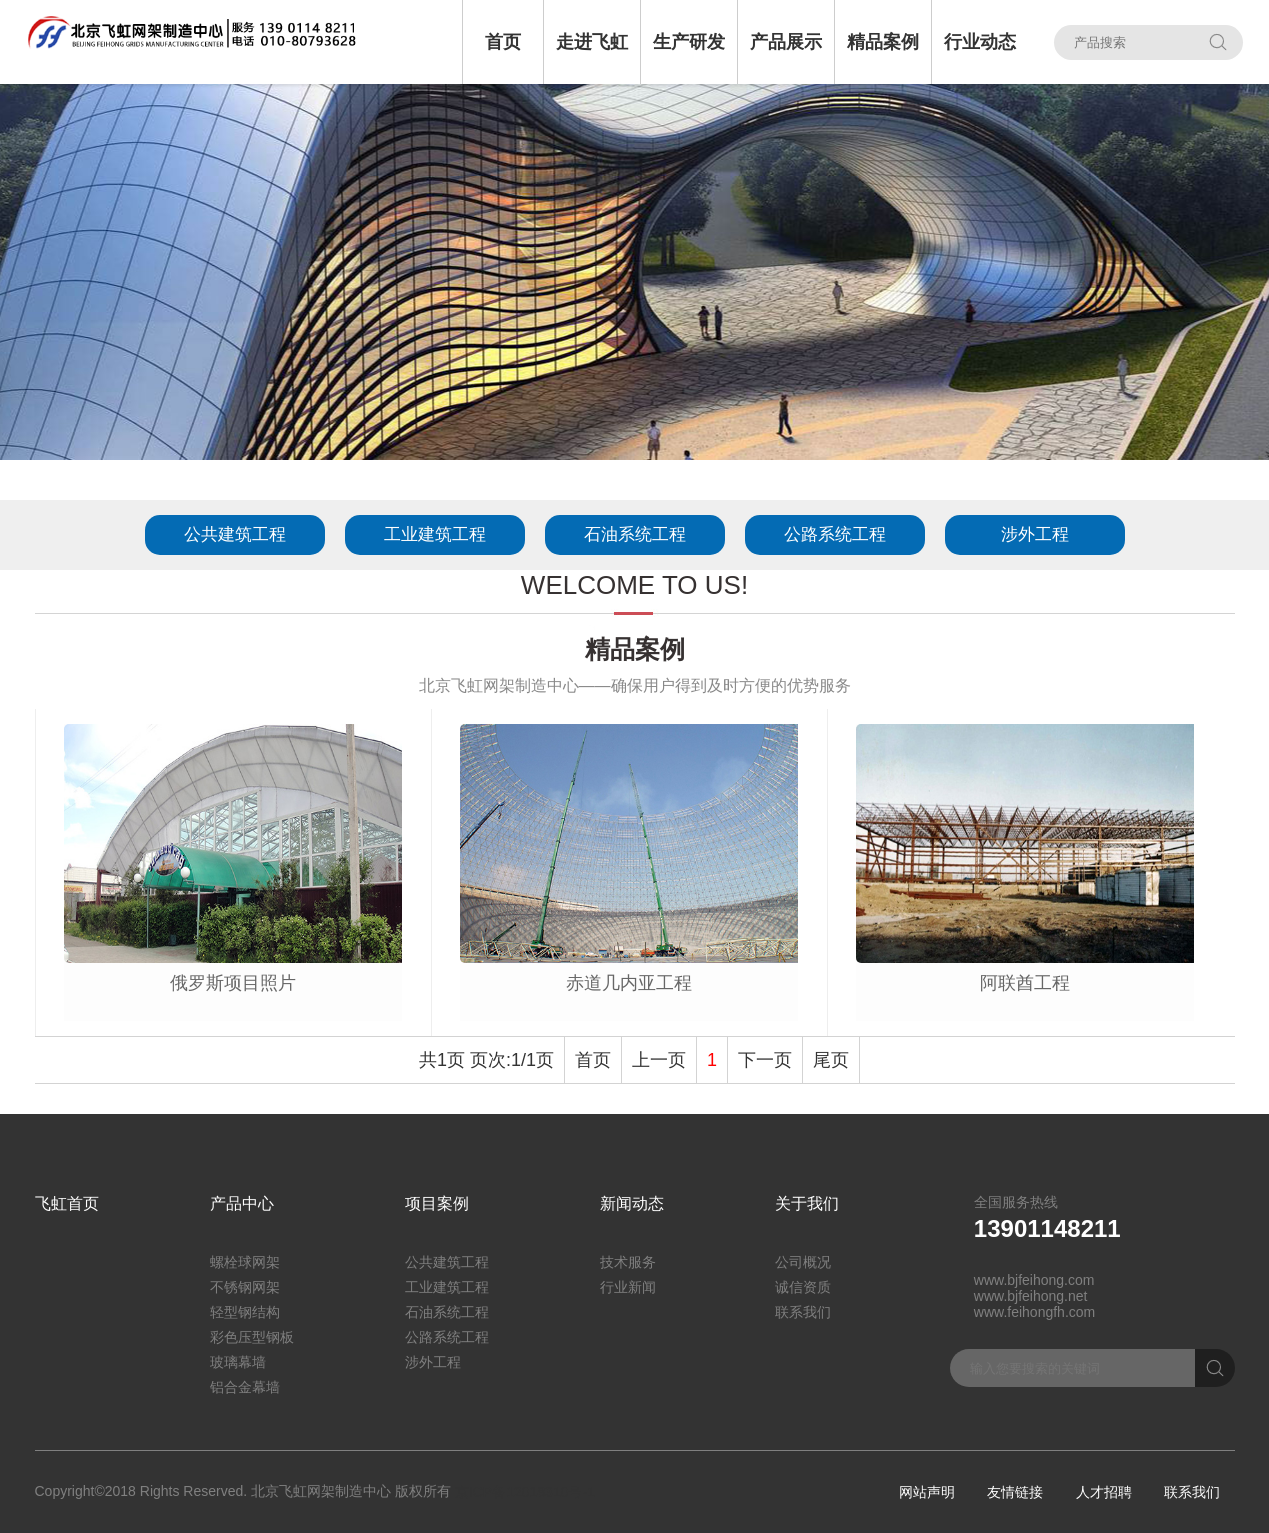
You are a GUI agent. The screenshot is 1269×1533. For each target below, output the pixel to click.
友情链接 (1015, 1492)
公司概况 (803, 1262)
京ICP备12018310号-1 (525, 1492)
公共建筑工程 (235, 534)
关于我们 (807, 1203)
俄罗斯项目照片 (233, 983)
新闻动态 (632, 1203)
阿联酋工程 (1025, 983)
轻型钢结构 (245, 1312)
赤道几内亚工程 (629, 983)
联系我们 (803, 1312)
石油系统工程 (635, 534)
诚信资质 (803, 1287)
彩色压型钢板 (252, 1337)
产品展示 (786, 42)
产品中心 (242, 1203)
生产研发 (689, 42)
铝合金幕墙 (245, 1387)
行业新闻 (628, 1287)
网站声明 (927, 1492)
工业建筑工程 (435, 534)
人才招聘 (1104, 1492)
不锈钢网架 (245, 1287)
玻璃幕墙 (238, 1362)
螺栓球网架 (245, 1262)
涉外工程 (1035, 534)
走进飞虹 (592, 42)
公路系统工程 (835, 534)
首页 (503, 42)
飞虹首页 (67, 1203)
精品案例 (883, 42)
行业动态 (980, 42)
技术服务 (628, 1262)
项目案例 (437, 1203)
